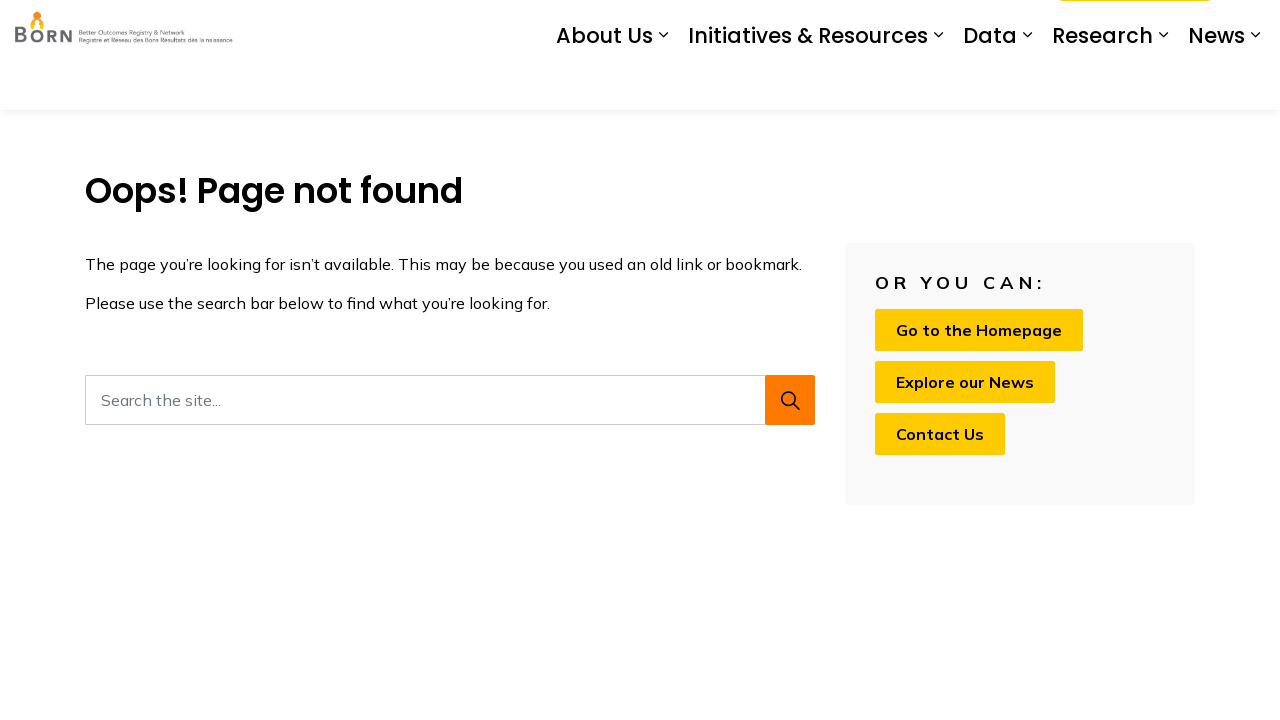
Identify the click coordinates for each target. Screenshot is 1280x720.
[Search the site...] (450, 400)
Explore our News (965, 382)
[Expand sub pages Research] (1163, 82)
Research (1102, 82)
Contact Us (1006, 27)
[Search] (790, 400)
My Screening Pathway (875, 27)
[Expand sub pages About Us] (663, 82)
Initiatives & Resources (808, 82)
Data (990, 82)
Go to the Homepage (979, 330)
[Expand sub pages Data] (1027, 82)
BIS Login (550, 27)
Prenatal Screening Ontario (690, 27)
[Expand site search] (1245, 27)
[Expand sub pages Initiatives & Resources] (938, 82)
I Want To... (1135, 28)
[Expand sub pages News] (1255, 82)
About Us (604, 82)
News (1216, 82)
